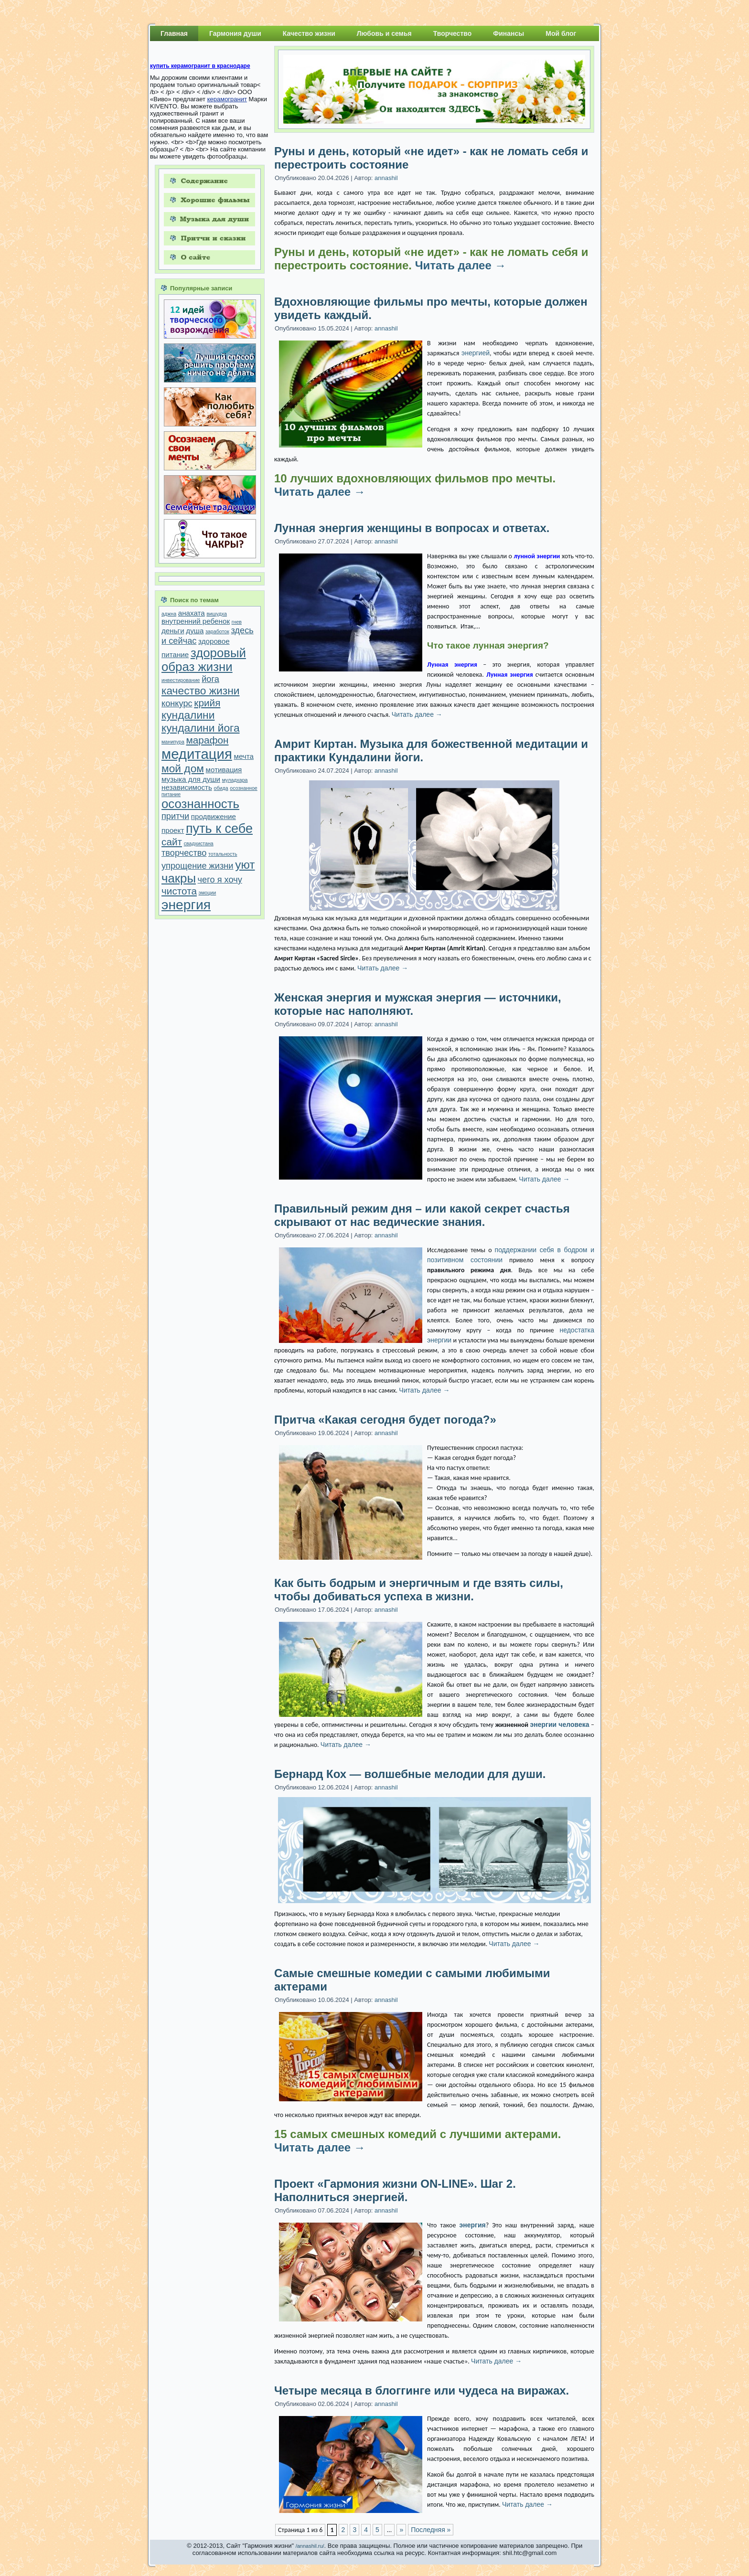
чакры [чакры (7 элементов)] (178, 878)
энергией (475, 353)
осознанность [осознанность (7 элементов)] (200, 803)
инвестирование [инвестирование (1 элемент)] (180, 680)
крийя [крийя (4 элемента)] (207, 702)
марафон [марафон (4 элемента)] (207, 739)
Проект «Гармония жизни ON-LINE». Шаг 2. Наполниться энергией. (395, 2190)
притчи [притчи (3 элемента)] (175, 816)
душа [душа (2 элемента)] (194, 631)
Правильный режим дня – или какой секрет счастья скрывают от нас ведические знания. (422, 1215)
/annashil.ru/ (310, 2546)
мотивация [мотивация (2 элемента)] (224, 770)
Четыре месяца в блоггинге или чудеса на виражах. (421, 2390)
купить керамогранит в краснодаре (200, 66)
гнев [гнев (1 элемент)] (237, 622)
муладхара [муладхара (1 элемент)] (235, 780)
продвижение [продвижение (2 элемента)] (213, 816)
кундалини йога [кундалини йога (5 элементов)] (200, 728)
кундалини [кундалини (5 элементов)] (187, 715)
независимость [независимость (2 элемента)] (186, 787)
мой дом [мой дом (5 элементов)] (182, 768)
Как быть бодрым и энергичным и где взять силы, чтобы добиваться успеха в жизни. (418, 1589)
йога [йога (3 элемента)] (210, 679)
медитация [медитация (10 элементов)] (196, 754)
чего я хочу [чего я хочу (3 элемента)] (220, 879)
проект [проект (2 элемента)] (172, 830)
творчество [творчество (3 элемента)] (183, 853)
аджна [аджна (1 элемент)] (168, 614)
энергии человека (559, 1724)
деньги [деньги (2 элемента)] (172, 631)
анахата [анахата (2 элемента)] (191, 613)
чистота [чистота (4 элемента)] (179, 890)
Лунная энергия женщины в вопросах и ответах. (411, 528)
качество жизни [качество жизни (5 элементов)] (200, 690)
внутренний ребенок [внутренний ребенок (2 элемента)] (195, 621)
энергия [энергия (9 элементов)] (186, 904)
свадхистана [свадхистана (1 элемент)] (199, 843)
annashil (385, 177)
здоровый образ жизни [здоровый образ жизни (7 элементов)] (203, 659)
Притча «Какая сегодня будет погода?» (385, 1419)
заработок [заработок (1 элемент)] (217, 631)
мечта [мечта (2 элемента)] (244, 756)
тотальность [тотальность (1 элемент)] (222, 854)
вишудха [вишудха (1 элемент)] (216, 614)
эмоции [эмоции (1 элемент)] (207, 892)
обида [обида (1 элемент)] (221, 788)
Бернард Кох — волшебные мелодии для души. (410, 1773)
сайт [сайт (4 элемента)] (171, 841)
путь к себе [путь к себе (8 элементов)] (219, 828)
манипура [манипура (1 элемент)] (172, 742)
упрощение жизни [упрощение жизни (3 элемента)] (197, 866)
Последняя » (430, 2529)
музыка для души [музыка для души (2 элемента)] (190, 779)
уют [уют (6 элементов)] (245, 864)
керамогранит (227, 99)
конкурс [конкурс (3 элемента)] (177, 703)
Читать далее (460, 265)
